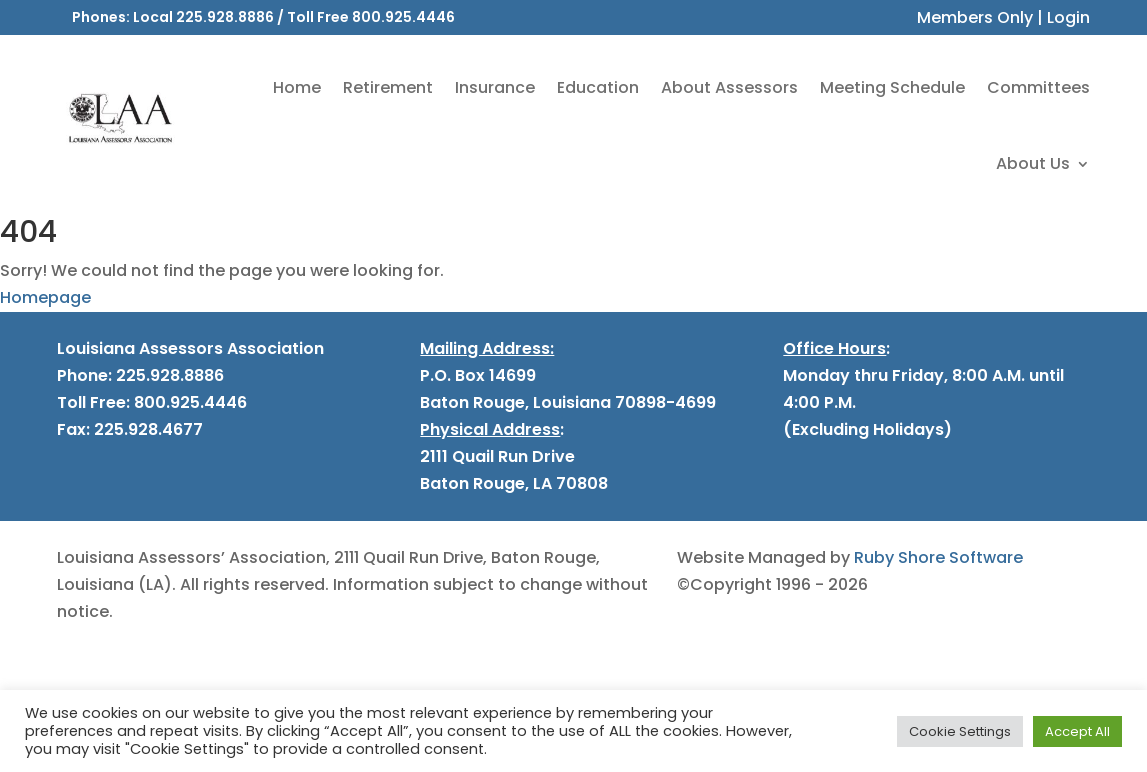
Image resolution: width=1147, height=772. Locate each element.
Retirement (388, 87)
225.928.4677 (146, 429)
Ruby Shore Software (938, 557)
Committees (1038, 87)
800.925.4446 (403, 17)
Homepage (45, 297)
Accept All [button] (1077, 731)
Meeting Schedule (892, 87)
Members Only (975, 17)
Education (598, 87)
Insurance (495, 87)
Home (297, 87)
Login (1068, 17)
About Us (1033, 163)
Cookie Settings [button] (960, 731)
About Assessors (729, 87)
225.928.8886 (225, 17)
